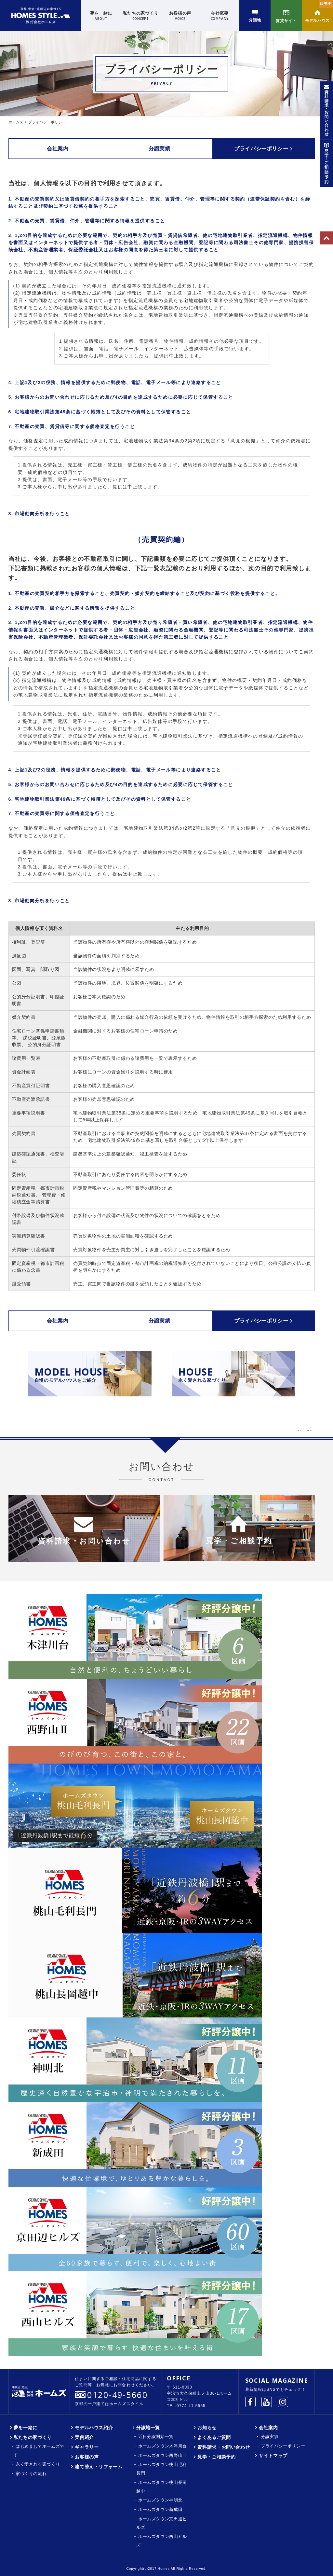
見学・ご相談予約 (216, 2456)
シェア (299, 1430)
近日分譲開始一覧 (156, 2436)
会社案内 (60, 148)
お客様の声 (180, 16)
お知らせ (207, 2427)
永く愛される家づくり (38, 2464)
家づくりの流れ (31, 2473)
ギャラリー (87, 2447)
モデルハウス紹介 (94, 2427)
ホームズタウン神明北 (160, 2500)
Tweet (308, 1430)
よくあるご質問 (214, 2437)
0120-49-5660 (117, 2394)
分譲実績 (162, 148)
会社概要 (220, 16)
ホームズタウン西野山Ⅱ (162, 2455)
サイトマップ (273, 2455)
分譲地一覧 (148, 2427)
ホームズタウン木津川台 (162, 2446)
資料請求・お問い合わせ (223, 2447)
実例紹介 (84, 2437)
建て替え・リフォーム (98, 2466)
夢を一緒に (101, 16)
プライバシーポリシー (263, 148)
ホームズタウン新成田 (160, 2509)
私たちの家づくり (140, 16)
